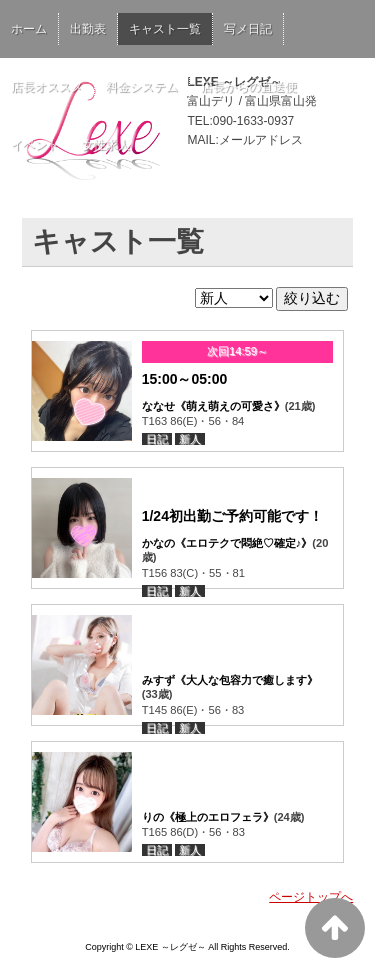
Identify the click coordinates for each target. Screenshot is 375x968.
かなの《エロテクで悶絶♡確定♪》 (227, 543)
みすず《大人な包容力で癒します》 (230, 680)
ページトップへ (311, 897)
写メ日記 (248, 29)
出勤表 (88, 29)
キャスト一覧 (165, 29)
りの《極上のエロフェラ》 (208, 817)
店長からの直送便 (249, 87)
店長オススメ (47, 87)
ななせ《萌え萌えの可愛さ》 (213, 406)
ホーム (29, 29)
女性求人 (106, 145)
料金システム (142, 87)
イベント (35, 145)
